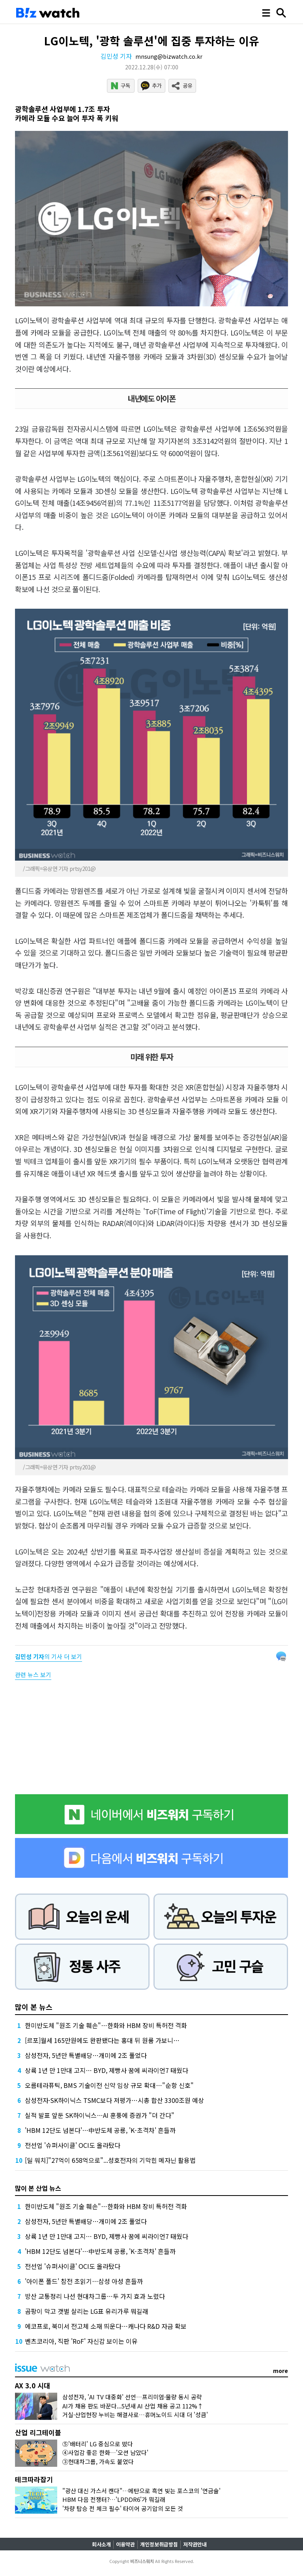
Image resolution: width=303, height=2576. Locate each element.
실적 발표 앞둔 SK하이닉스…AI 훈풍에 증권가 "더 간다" (99, 2115)
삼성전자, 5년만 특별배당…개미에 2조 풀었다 (86, 2055)
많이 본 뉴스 (33, 2007)
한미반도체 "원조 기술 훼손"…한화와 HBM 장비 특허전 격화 (106, 2025)
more (280, 2371)
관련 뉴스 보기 (33, 1674)
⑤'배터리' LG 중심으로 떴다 (97, 2444)
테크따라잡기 (34, 2479)
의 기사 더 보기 (48, 1656)
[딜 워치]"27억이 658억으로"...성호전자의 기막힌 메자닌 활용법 (110, 2160)
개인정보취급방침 (159, 2544)
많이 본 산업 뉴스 (38, 2188)
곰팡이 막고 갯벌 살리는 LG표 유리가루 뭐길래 (86, 2311)
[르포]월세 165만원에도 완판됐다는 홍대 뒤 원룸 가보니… (102, 2040)
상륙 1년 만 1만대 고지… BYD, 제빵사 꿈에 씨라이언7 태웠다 (106, 2070)
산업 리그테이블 (38, 2432)
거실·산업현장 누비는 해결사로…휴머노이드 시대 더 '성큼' (135, 2414)
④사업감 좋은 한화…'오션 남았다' (105, 2452)
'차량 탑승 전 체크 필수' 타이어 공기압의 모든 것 (122, 2508)
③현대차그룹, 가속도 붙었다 (98, 2461)
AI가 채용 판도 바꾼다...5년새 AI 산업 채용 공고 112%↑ (132, 2406)
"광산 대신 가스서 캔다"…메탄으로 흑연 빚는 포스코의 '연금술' (141, 2491)
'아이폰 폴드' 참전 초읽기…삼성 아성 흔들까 (84, 2281)
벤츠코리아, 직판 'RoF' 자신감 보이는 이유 (81, 2341)
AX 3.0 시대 (32, 2385)
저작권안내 (195, 2544)
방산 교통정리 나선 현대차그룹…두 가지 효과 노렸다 (95, 2296)
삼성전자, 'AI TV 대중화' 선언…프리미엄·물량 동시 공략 (132, 2397)
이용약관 (125, 2544)
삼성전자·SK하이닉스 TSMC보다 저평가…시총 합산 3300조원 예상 (114, 2100)
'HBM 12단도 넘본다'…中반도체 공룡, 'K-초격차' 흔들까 (100, 2130)
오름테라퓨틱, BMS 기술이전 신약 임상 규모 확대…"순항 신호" (109, 2085)
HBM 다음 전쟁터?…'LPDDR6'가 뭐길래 (113, 2499)
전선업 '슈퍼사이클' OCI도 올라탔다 (72, 2145)
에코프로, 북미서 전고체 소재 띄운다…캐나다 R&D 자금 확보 (106, 2326)
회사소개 (101, 2544)
